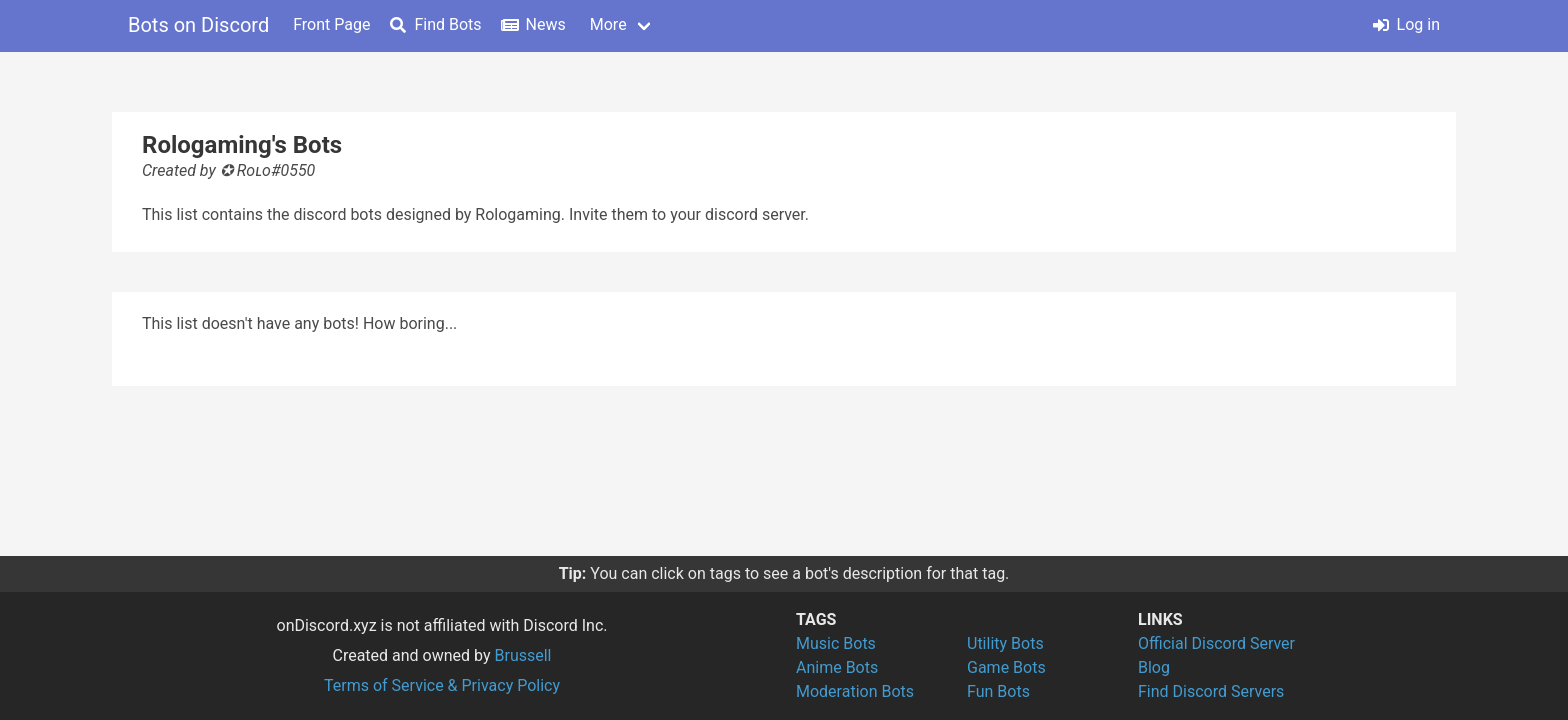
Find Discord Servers (1211, 691)
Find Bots (435, 24)
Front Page (331, 24)
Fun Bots (998, 691)
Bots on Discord (198, 25)
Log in (1406, 24)
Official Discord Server (1216, 643)
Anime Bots (837, 667)
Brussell (523, 655)
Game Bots (1006, 667)
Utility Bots (1005, 643)
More (608, 24)
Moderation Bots (855, 691)
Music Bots (836, 643)
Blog (1154, 667)
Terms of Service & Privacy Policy (442, 685)
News (534, 24)
